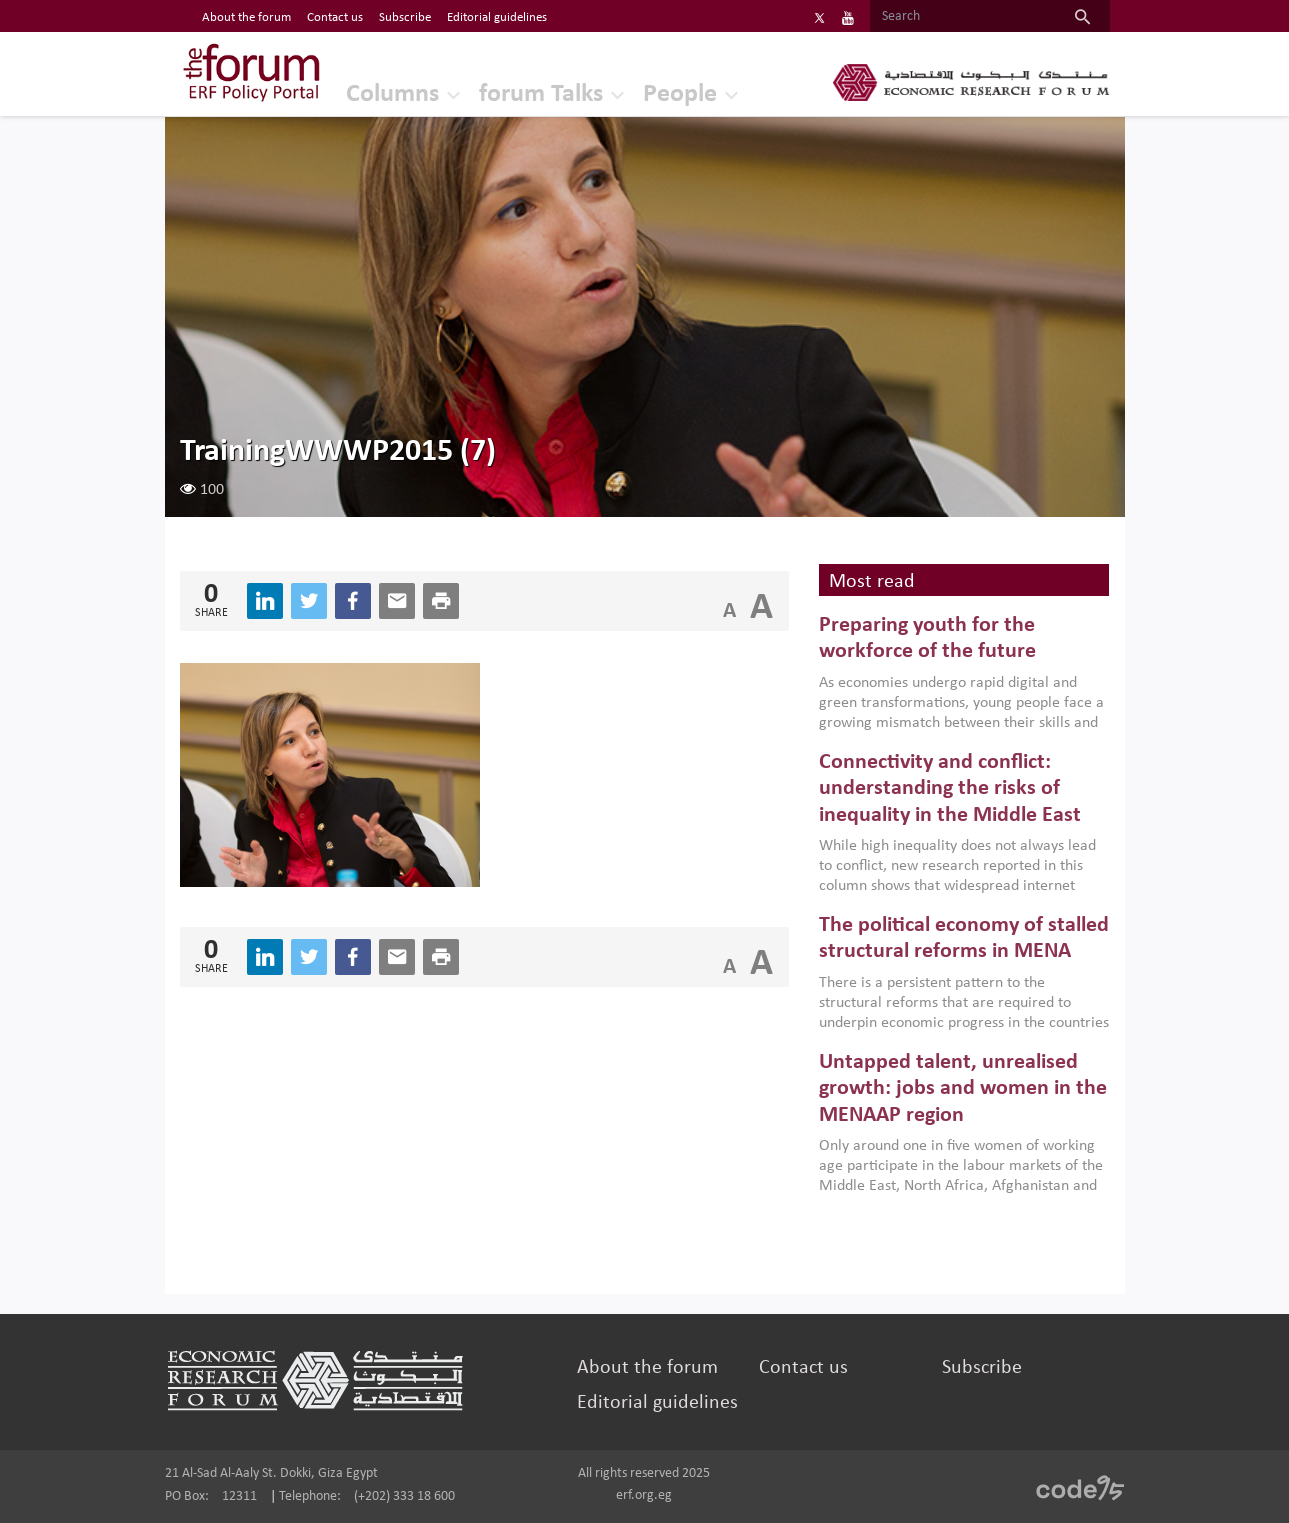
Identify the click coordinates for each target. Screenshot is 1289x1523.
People (680, 94)
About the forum (647, 1368)
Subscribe (982, 1368)
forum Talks (541, 94)
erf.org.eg (644, 1495)
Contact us (803, 1368)
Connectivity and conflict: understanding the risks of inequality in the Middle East (950, 789)
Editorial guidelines (657, 1403)
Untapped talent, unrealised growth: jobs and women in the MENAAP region (963, 1089)
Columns (392, 94)
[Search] (962, 17)
